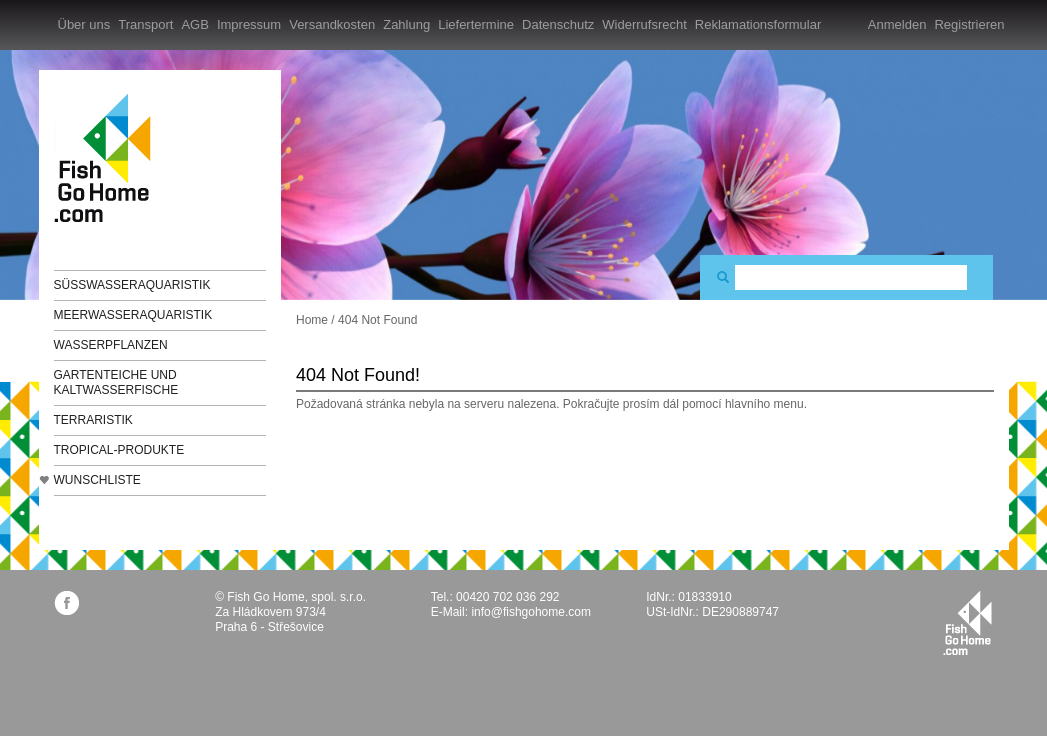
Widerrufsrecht (644, 24)
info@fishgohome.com (531, 612)
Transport (145, 24)
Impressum (249, 24)
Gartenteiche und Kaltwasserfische (116, 382)
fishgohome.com (967, 623)
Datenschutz (558, 24)
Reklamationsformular (758, 24)
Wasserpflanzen (111, 345)
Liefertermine (476, 24)
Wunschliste (97, 480)
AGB (194, 24)
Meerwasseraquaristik (133, 315)
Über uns (84, 24)
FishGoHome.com (109, 157)
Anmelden (897, 24)
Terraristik (93, 420)
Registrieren (969, 24)
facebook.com (66, 602)
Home (312, 320)
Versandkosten (332, 24)
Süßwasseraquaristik (132, 285)
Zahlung (406, 24)
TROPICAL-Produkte (119, 450)
